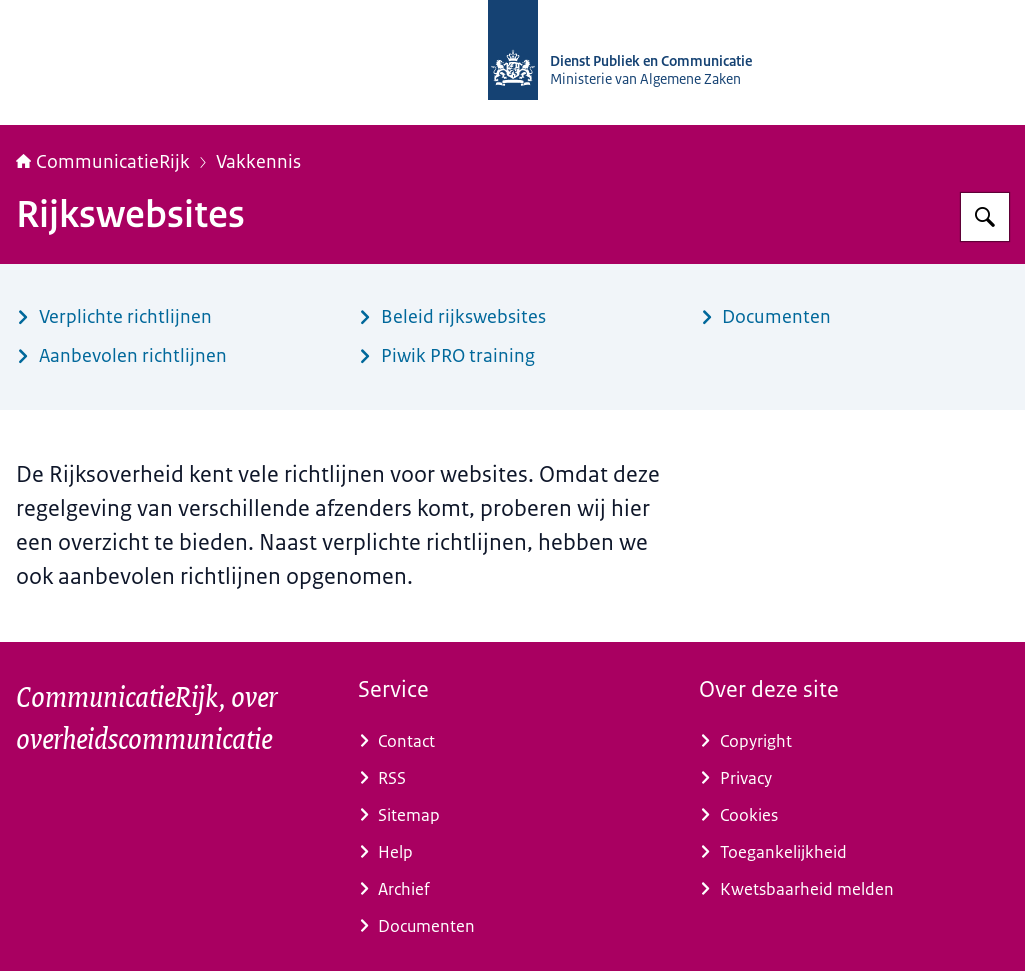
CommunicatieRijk (103, 162)
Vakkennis (258, 162)
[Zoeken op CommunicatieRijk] (985, 217)
